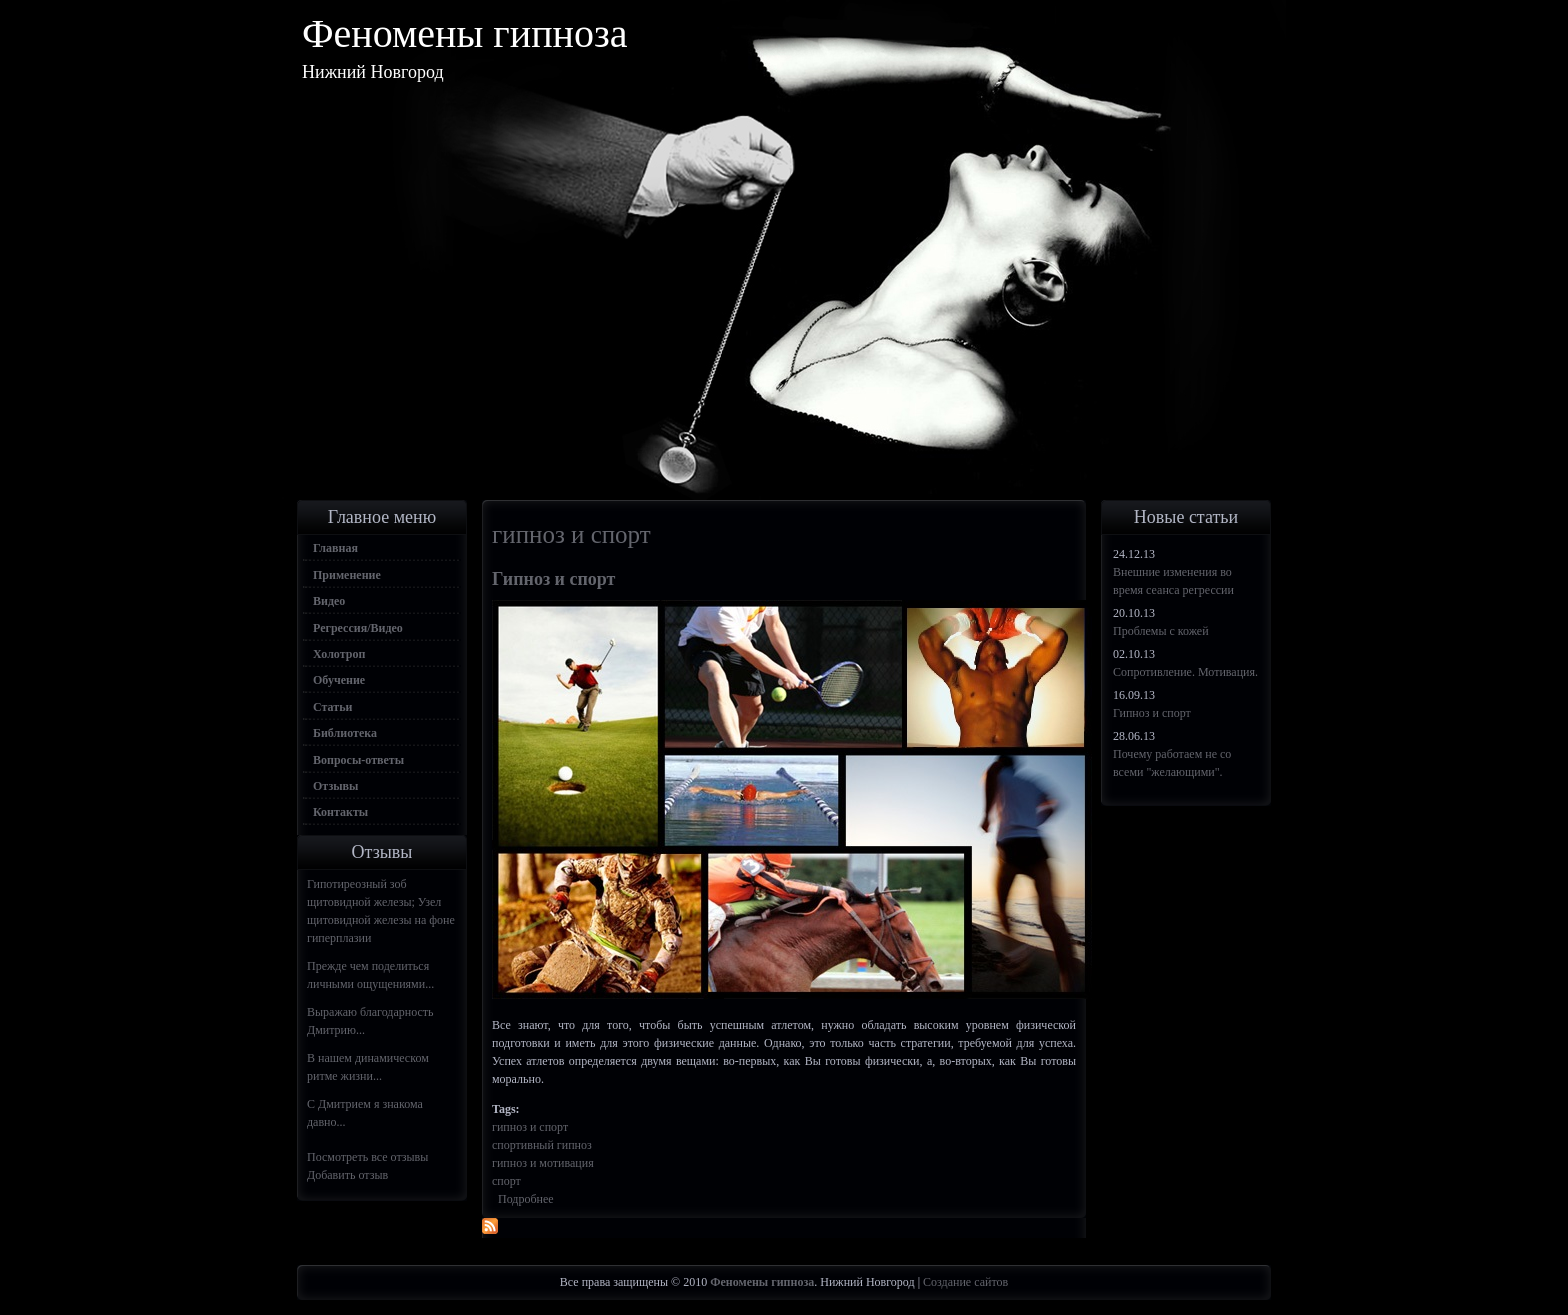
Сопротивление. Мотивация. (1185, 672)
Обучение (339, 680)
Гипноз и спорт (553, 579)
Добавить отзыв (347, 1175)
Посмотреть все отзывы (367, 1157)
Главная (335, 548)
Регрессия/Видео (358, 628)
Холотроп (339, 654)
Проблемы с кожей (1161, 631)
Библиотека (345, 733)
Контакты (340, 812)
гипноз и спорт (530, 1127)
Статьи (332, 707)
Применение (347, 575)
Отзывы (335, 786)
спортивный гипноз (542, 1145)
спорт (506, 1181)
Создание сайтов (965, 1282)
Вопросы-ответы (358, 760)
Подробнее (526, 1199)
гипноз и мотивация (543, 1163)
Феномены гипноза (465, 33)
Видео (329, 601)
